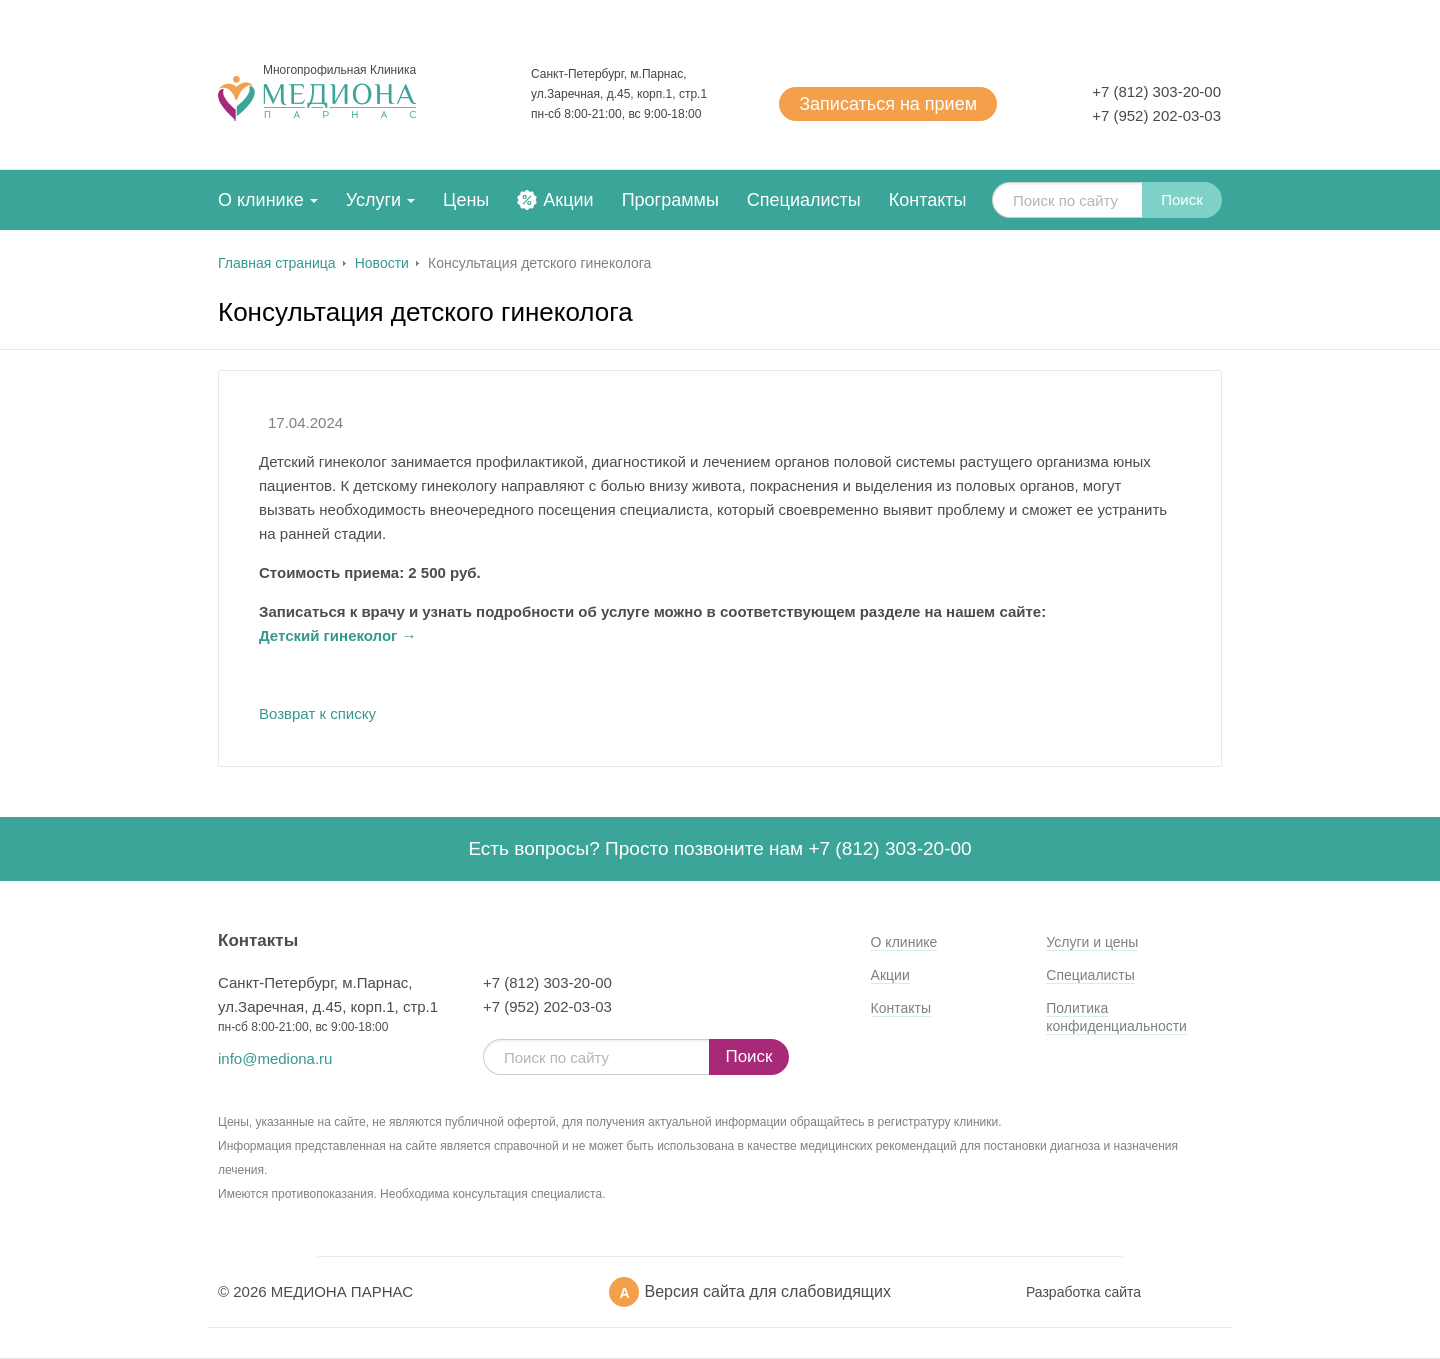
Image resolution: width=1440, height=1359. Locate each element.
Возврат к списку (317, 713)
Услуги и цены (1092, 942)
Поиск (1182, 199)
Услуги (373, 200)
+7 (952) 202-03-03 (1156, 115)
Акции (568, 200)
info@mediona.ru (275, 1058)
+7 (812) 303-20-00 (1156, 91)
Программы (670, 200)
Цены (466, 200)
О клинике (261, 200)
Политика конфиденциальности (1116, 1017)
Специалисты (804, 200)
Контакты (928, 200)
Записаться (888, 104)
